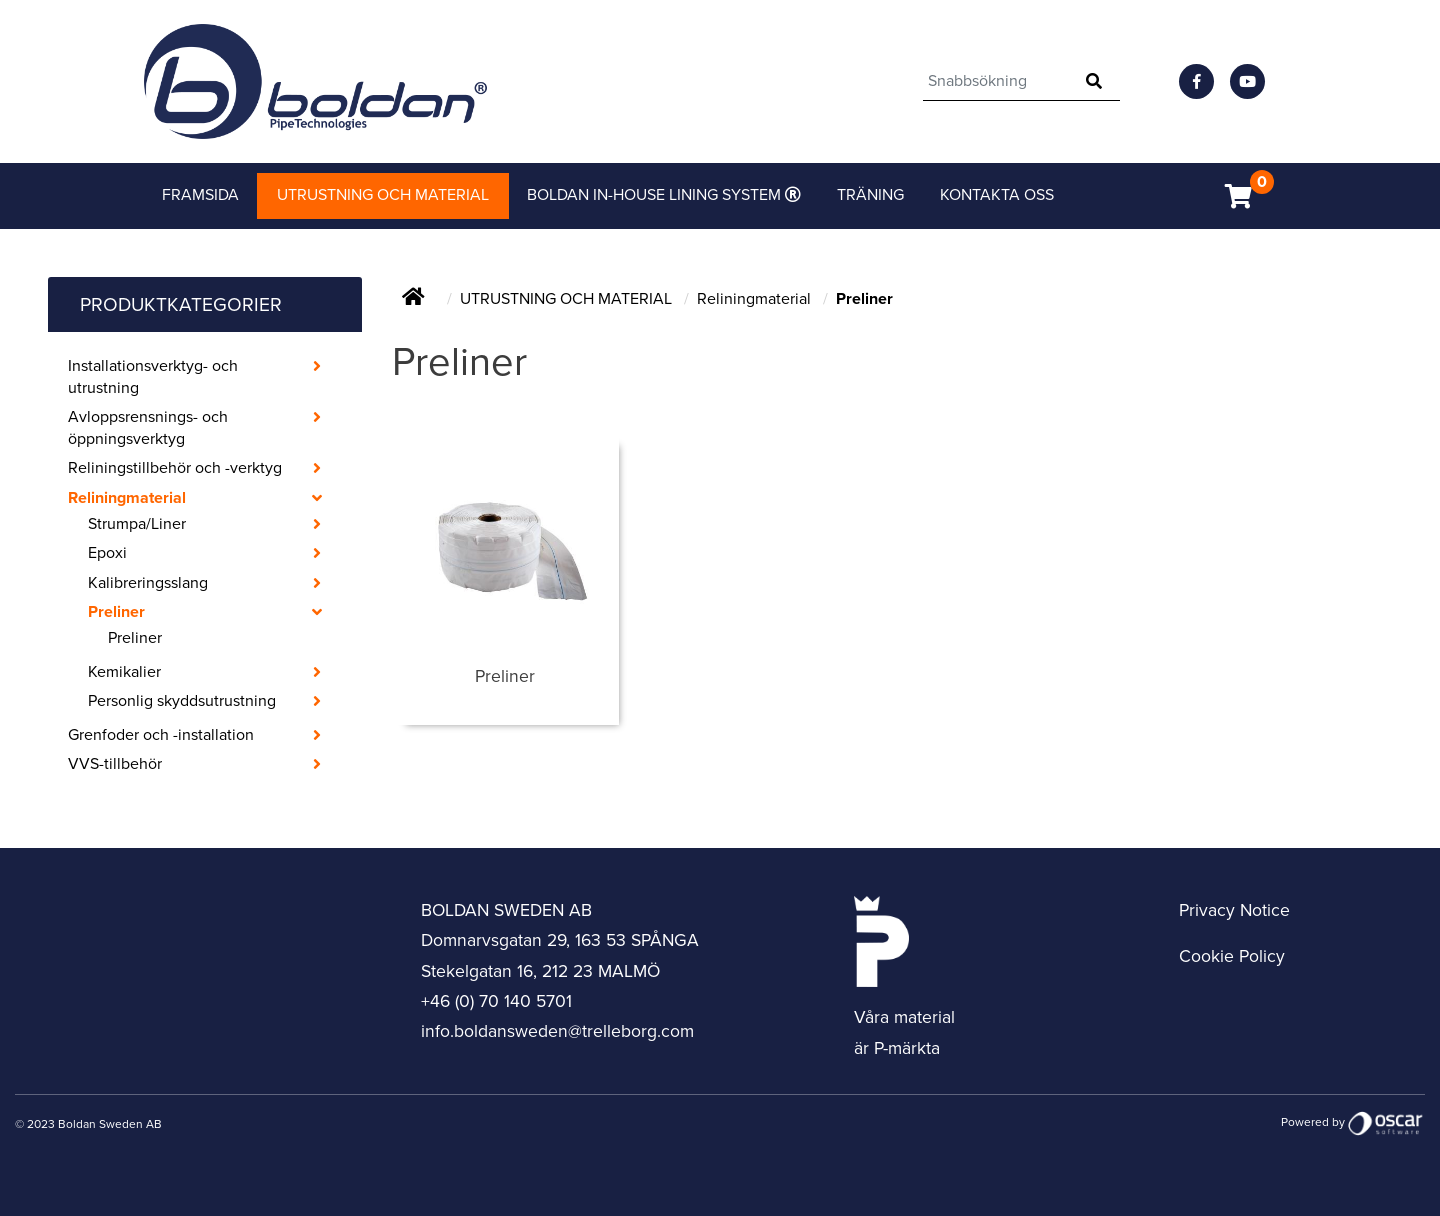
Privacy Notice (1234, 910)
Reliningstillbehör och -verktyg (175, 468)
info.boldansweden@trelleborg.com (557, 1031)
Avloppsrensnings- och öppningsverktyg (148, 428)
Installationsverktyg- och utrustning (153, 377)
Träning (870, 195)
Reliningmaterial (127, 498)
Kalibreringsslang (148, 583)
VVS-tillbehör (115, 764)
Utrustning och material (383, 195)
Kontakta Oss (997, 195)
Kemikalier (124, 672)
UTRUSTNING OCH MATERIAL (568, 299)
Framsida (200, 195)
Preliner (116, 612)
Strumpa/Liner (137, 524)
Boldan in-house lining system (656, 195)
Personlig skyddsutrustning (182, 701)
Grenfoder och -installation (161, 735)
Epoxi (107, 553)
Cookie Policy (1232, 956)
